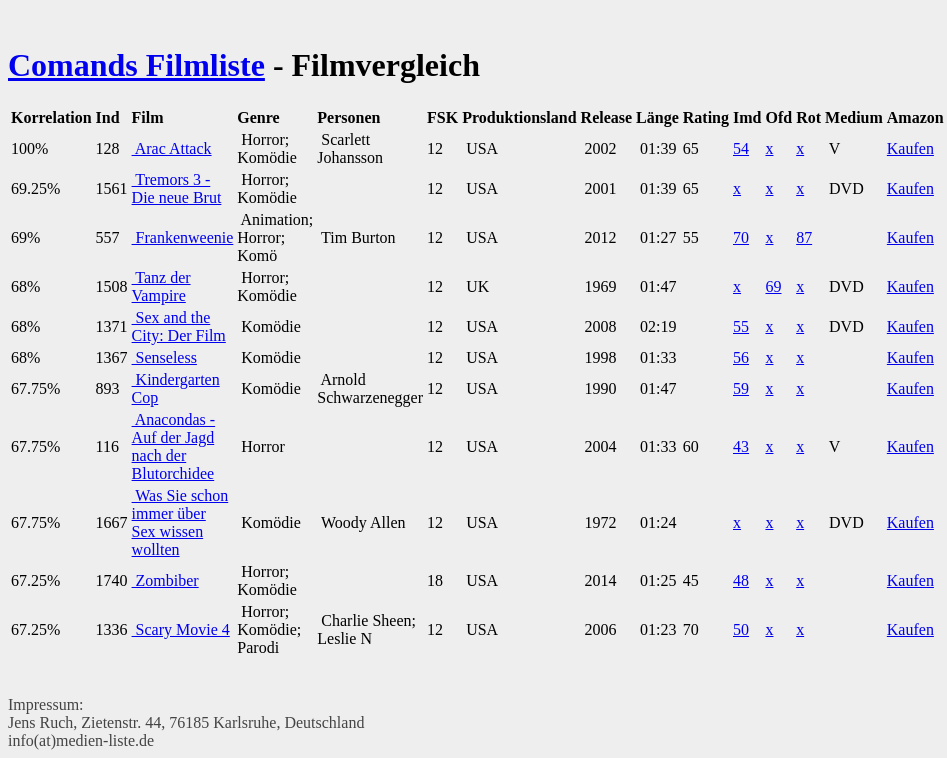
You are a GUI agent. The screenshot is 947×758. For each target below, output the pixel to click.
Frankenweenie (183, 237)
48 (741, 580)
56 (741, 357)
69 (773, 286)
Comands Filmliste (136, 65)
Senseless (164, 357)
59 (741, 388)
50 (741, 629)
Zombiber (165, 580)
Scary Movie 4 (181, 629)
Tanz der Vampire (161, 286)
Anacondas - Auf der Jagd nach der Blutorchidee (174, 446)
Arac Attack (172, 148)
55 (741, 326)
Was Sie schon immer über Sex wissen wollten (180, 522)
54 (741, 148)
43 (741, 446)
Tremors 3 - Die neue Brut (177, 188)
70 (741, 237)
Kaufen (910, 148)
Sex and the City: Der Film (179, 326)
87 (804, 237)
